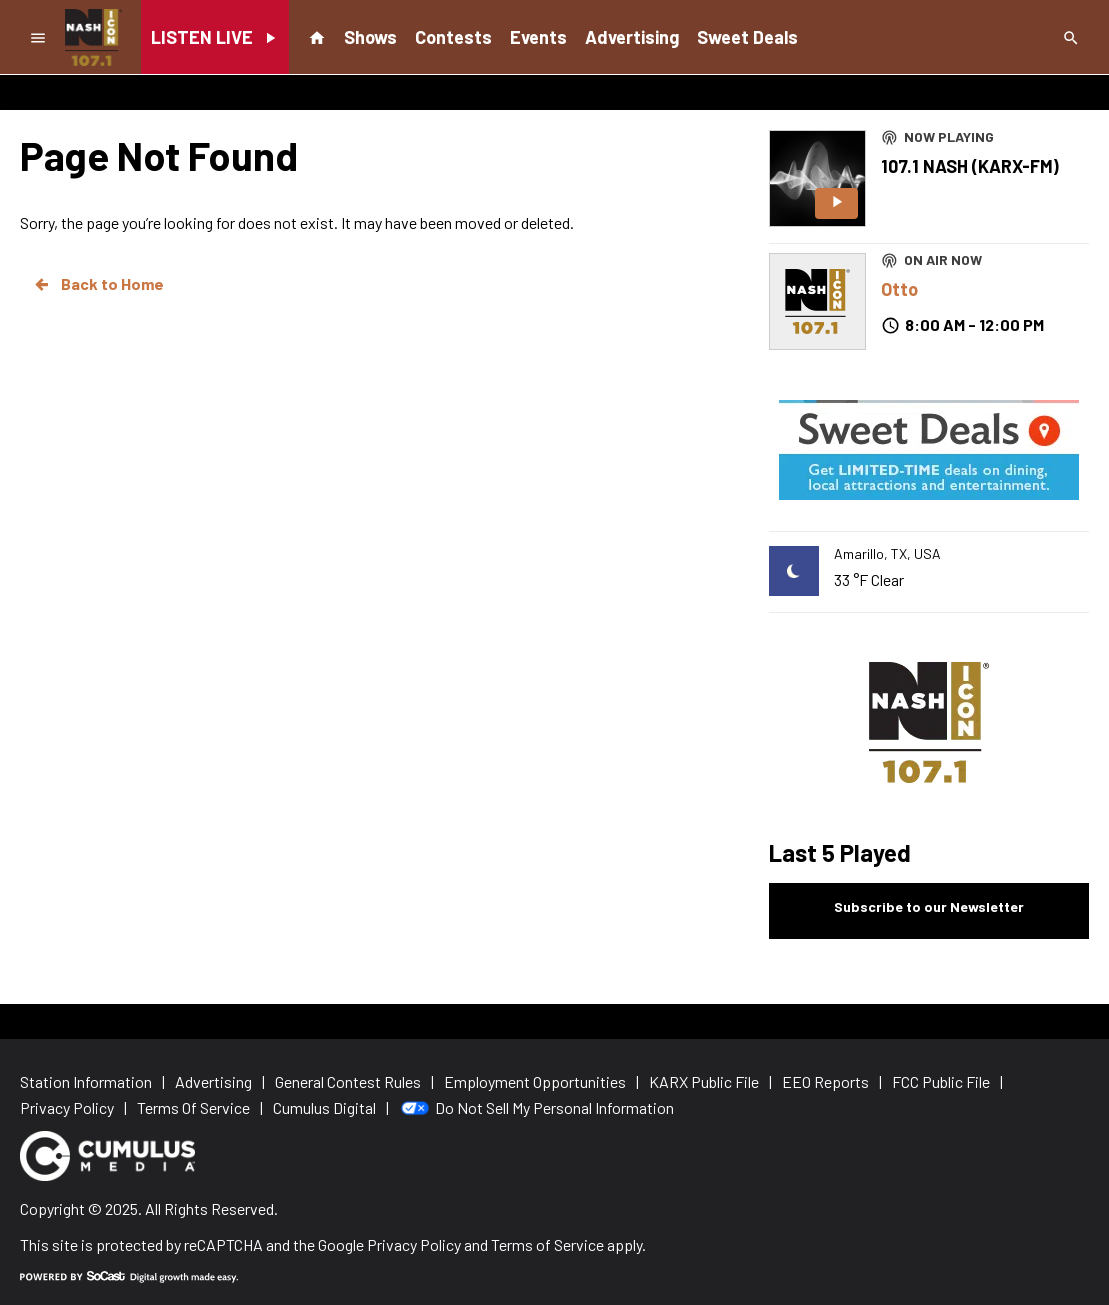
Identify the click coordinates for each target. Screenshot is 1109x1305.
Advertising (632, 37)
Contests (453, 37)
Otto (899, 289)
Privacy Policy (414, 1244)
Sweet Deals (747, 37)
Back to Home (98, 284)
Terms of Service (547, 1244)
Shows (370, 37)
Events (538, 37)
